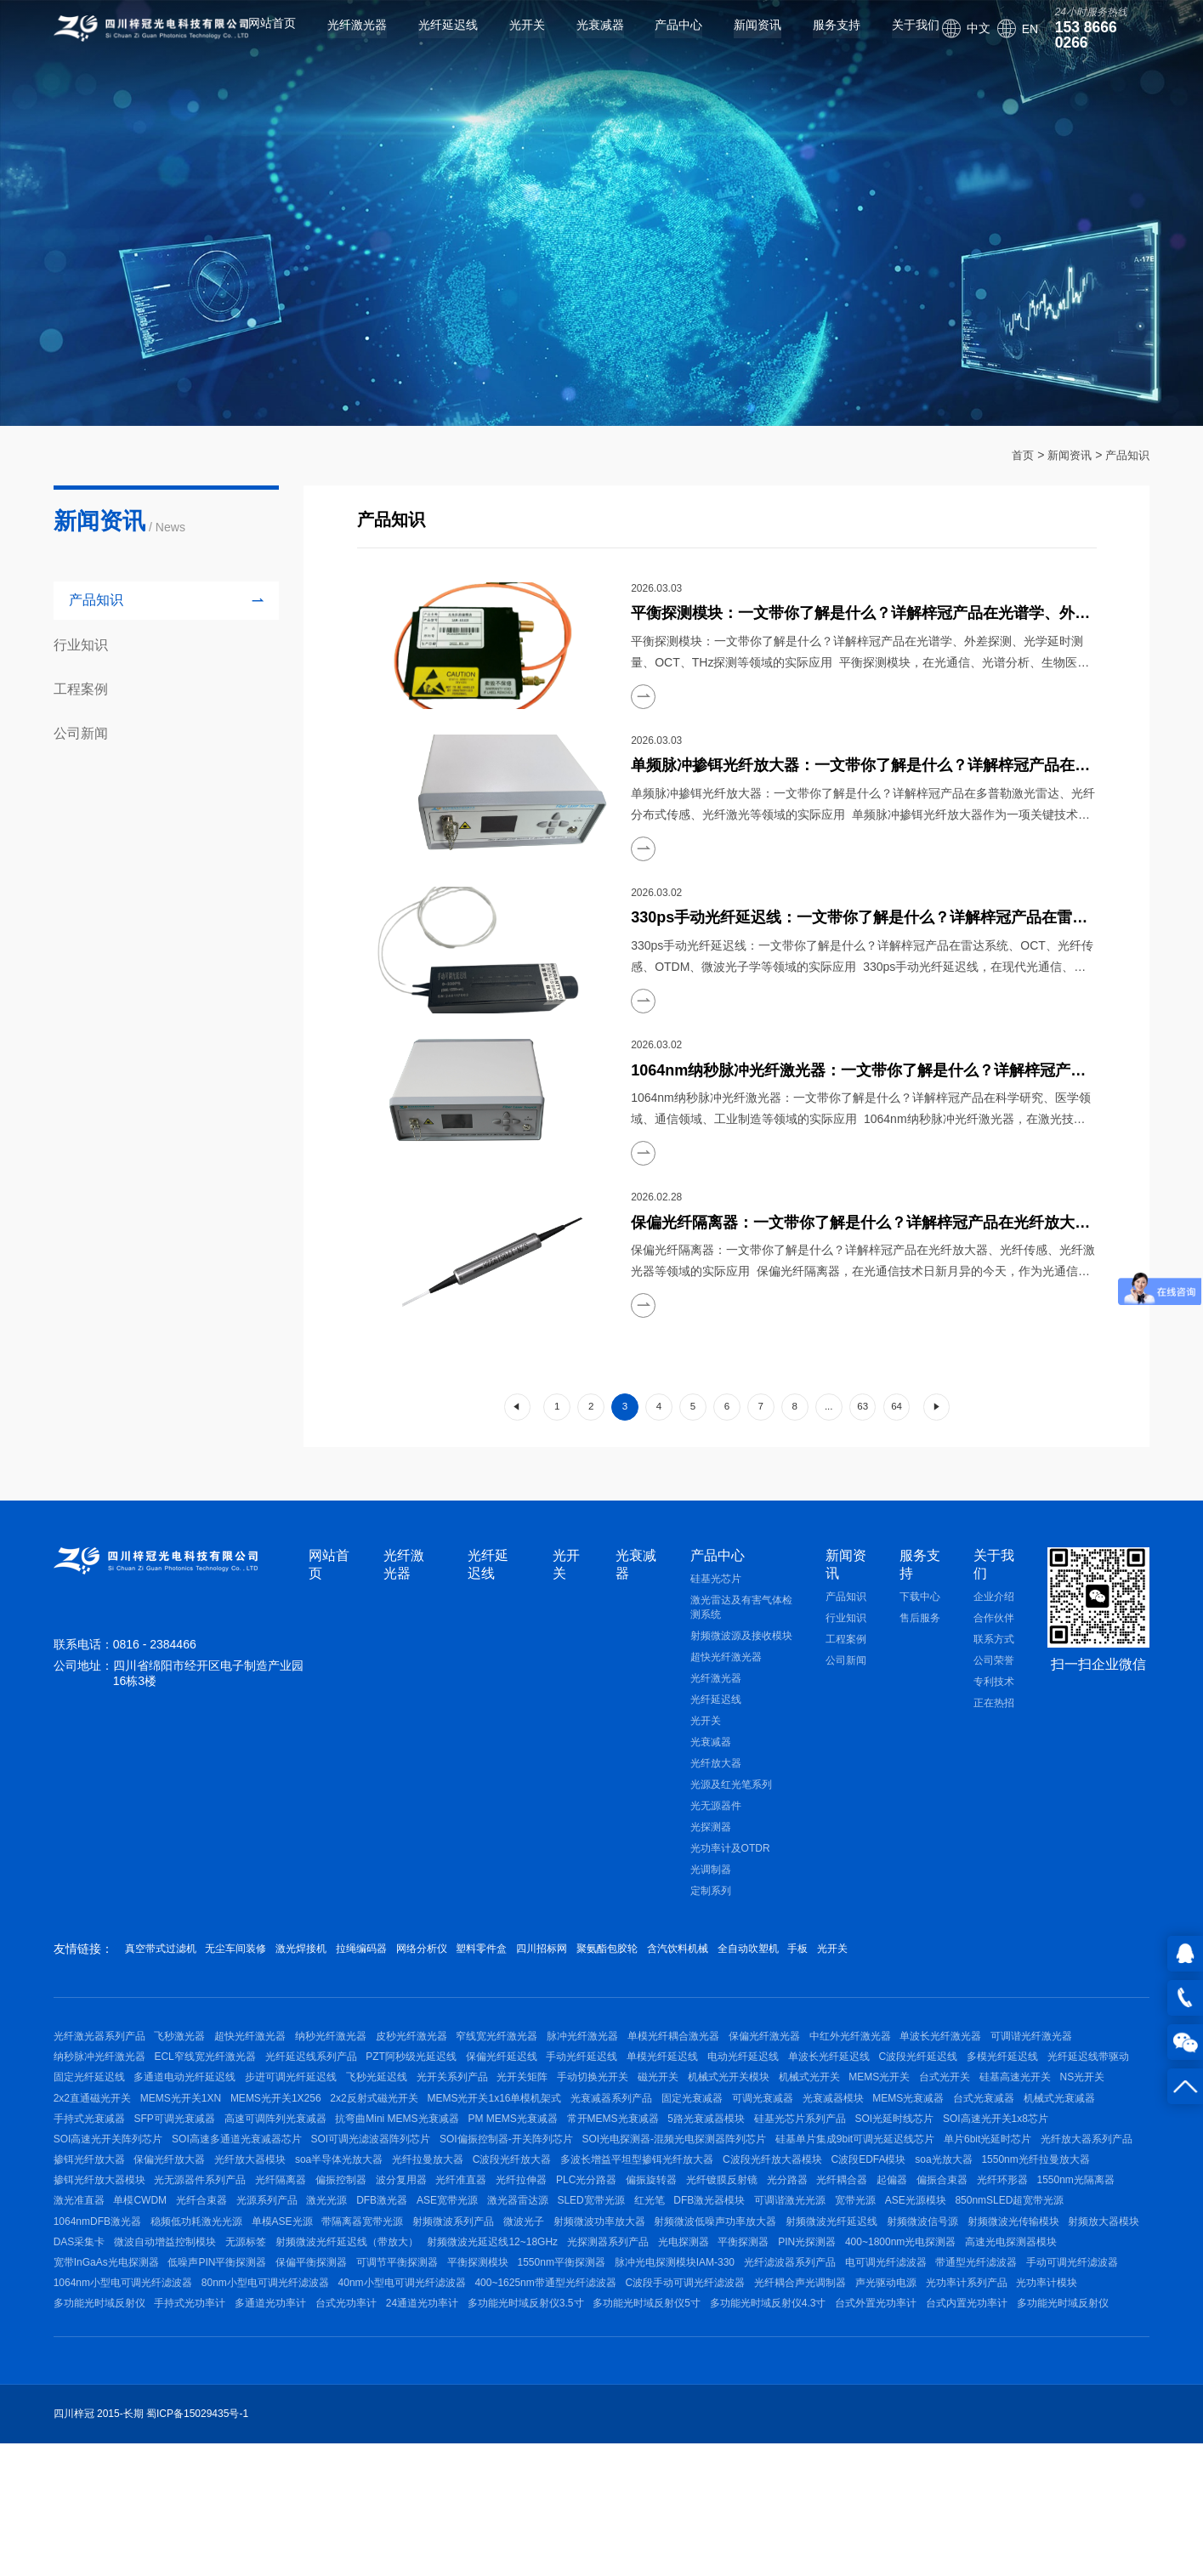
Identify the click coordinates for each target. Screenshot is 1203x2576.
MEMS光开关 (264, 2141)
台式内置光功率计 (683, 2465)
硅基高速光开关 (419, 2141)
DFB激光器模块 (902, 2302)
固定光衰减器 (184, 2167)
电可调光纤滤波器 (343, 2410)
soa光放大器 (759, 2249)
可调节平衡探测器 (882, 2383)
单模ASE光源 (509, 2329)
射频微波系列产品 (700, 2329)
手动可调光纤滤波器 (549, 2410)
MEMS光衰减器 (429, 2167)
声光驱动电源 (493, 2437)
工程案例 (846, 1659)
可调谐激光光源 (992, 2302)
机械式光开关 (184, 2141)
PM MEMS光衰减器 (98, 2194)
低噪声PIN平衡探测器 (683, 2383)
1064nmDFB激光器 (305, 2329)
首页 (1015, 455)
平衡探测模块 (972, 2383)
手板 (991, 1968)
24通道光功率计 (90, 2465)
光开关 (506, 38)
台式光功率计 (1044, 2437)
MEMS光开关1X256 (779, 2141)
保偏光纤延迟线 (640, 2086)
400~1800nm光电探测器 (325, 2383)
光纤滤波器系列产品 (238, 2410)
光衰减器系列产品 (94, 2167)
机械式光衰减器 (599, 2167)
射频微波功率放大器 (865, 2329)
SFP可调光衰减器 (785, 2167)
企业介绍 (993, 1616)
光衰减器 (579, 38)
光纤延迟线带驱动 (282, 2113)
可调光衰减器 (264, 2167)
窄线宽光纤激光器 (545, 2060)
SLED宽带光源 (764, 2302)
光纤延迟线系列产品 (430, 2086)
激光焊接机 (347, 1968)
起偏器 (897, 2275)
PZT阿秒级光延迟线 (540, 2086)
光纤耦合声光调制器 (398, 2437)
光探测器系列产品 (1057, 2357)
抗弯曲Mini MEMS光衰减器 (1026, 2167)
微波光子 (779, 2329)
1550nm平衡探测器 (1065, 2383)
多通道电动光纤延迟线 (483, 2113)
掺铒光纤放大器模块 (980, 2249)
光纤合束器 (317, 2302)
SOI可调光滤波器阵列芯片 (1038, 2194)
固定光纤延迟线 (377, 2113)
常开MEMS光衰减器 (207, 2194)
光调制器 (710, 1889)
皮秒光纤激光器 (449, 2060)
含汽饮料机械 (835, 1968)
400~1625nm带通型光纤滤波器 (124, 2437)
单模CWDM (246, 2302)
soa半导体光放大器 (97, 2249)
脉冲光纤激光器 (640, 2060)
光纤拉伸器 (468, 2275)
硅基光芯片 (715, 1598)
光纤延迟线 (427, 38)
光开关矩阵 (858, 2113)
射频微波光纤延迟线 (99, 2357)
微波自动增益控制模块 (576, 2357)
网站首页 (251, 38)
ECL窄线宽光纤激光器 (315, 2086)
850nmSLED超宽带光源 (187, 2329)
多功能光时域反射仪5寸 (334, 2465)
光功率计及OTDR (730, 1868)
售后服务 (919, 1637)
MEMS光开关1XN (673, 2141)
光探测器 (710, 1847)
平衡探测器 (148, 2383)
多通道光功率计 (960, 2437)
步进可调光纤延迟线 (598, 2113)
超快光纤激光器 (726, 1676)
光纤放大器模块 (1019, 2221)
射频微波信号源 (199, 2357)
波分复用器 (329, 2275)
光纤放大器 (715, 1783)
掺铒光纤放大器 (839, 2221)
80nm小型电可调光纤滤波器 (835, 2410)
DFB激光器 (526, 2302)
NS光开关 (496, 2141)
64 (911, 1417)
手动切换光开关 (938, 2113)
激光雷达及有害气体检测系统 (741, 1627)
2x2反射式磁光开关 (887, 2141)
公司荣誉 (993, 1680)
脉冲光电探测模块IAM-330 (113, 2410)
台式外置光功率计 (582, 2465)
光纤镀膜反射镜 (698, 2275)
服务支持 (816, 38)
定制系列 (710, 1910)
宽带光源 (1067, 2302)
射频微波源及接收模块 (741, 1655)
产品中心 (658, 38)
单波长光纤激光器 (1037, 2060)
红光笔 (832, 2302)
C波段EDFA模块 (675, 2249)
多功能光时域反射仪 (768, 2437)
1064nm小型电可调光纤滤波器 (684, 2410)
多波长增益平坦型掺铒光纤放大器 (424, 2249)
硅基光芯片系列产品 (414, 2194)
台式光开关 (339, 2141)
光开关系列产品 (778, 2113)
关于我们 (895, 38)
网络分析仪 (503, 1968)
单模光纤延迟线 (820, 2086)
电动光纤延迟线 (911, 2086)
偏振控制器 (259, 2275)
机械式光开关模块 (94, 2141)
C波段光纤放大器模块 (569, 2249)
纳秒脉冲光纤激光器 (200, 2086)
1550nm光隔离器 (92, 2302)
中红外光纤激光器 (937, 2060)
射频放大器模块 (400, 2357)
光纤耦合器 (837, 2275)
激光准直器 (175, 2302)
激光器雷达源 (681, 2302)
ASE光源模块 (84, 2329)
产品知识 (1125, 455)
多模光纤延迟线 (186, 2113)
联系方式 (993, 1659)
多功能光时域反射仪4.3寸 (464, 2465)
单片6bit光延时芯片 (630, 2221)
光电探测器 (79, 2383)
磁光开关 (1013, 2113)
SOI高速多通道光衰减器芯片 (894, 2194)
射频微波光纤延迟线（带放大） (777, 2357)
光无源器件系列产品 (99, 2275)
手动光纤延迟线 (730, 2086)
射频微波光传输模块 (300, 2357)
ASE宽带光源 (601, 2302)
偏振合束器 (956, 2275)
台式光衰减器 (514, 2167)
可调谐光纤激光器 (94, 2086)
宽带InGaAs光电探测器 (563, 2383)
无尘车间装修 (262, 1968)
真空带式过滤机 (166, 1968)
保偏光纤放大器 (929, 2221)
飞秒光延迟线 (693, 2113)
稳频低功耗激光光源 (413, 2329)
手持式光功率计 (869, 2437)
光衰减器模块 (344, 2167)
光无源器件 (715, 1825)
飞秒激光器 (189, 2060)
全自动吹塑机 (925, 1968)
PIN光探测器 (222, 2383)
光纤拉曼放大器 (195, 2249)
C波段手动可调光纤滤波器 (273, 2437)
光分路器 (772, 2275)
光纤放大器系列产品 (739, 2221)
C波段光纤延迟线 (93, 2113)
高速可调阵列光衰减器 (895, 2167)
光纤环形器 (1026, 2275)
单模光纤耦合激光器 (740, 2060)
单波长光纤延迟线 (1006, 2086)
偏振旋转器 (618, 2275)
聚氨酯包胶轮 (744, 1968)
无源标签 (666, 2357)
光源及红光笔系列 (731, 1804)
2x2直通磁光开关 (576, 2141)
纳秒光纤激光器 (359, 2060)
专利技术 (993, 1701)
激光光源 (461, 2302)
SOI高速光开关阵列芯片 (755, 2194)
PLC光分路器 (543, 2275)
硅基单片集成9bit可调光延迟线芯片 (487, 2221)
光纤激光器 (336, 38)
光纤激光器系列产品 (99, 2060)
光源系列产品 (392, 2302)
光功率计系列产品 (583, 2437)
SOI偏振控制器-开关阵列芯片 (120, 2221)
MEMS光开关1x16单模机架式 (1017, 2141)
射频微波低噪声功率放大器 (990, 2329)
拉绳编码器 (425, 1968)
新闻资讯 (737, 38)
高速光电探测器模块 (445, 2383)
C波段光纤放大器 (289, 2249)
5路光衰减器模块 (310, 2194)
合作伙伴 (993, 1637)
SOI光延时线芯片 (518, 2194)
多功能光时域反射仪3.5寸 (203, 2465)
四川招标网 (659, 1968)
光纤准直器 (398, 2275)
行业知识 (846, 1637)
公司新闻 (846, 1680)
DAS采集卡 (481, 2357)
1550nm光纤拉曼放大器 (861, 2249)
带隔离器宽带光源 (599, 2329)
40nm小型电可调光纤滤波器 (982, 2410)
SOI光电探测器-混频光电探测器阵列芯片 (297, 2221)
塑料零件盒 (581, 1968)
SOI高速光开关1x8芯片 (629, 2194)
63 (874, 1417)
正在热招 (993, 1722)
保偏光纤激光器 (841, 2060)
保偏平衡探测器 (787, 2383)
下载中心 (919, 1616)
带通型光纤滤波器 (444, 2410)
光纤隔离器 (189, 2275)
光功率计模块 (673, 2437)
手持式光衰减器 (689, 2167)
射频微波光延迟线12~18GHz (932, 2357)
